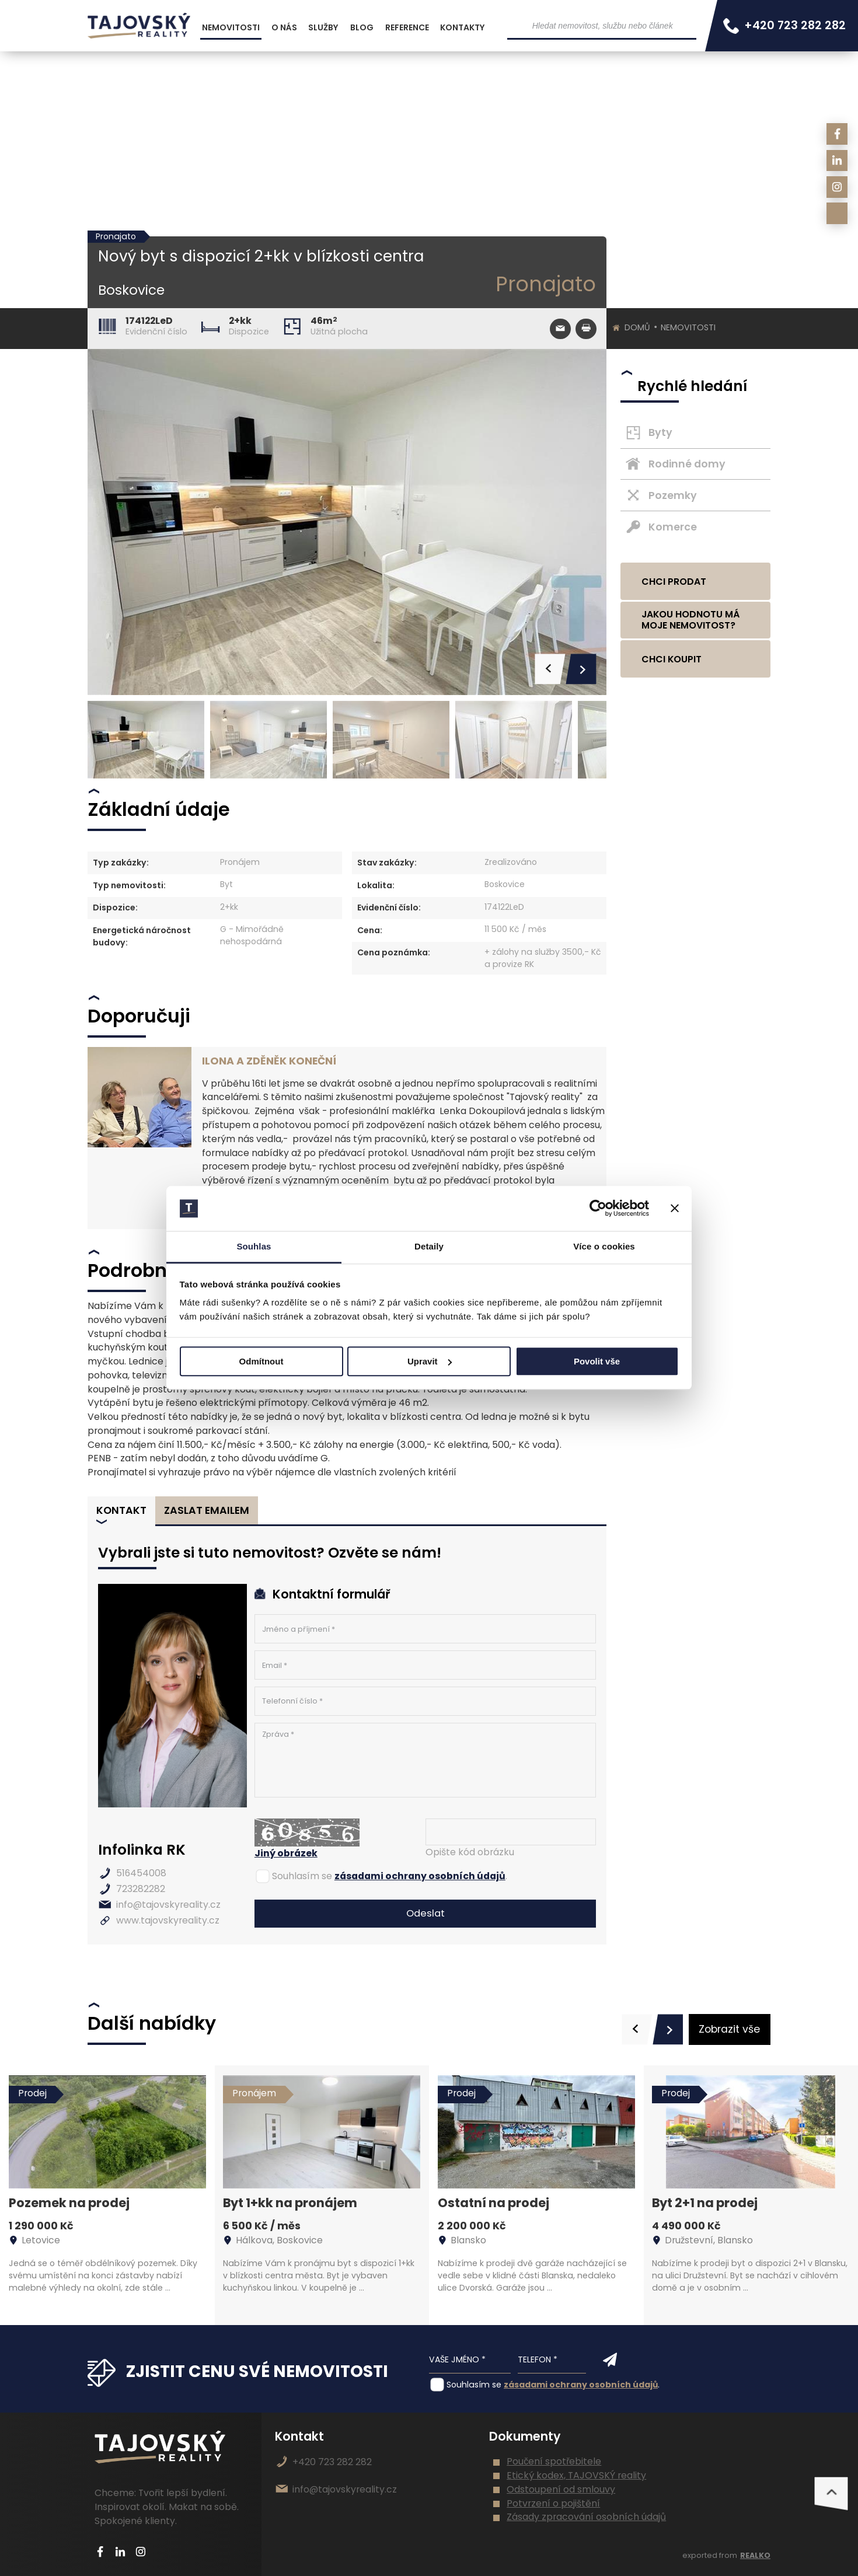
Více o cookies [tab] (604, 1246)
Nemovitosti (688, 327)
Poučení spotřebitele (554, 2461)
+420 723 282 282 (332, 2462)
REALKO (755, 2555)
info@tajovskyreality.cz (168, 1904)
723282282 (140, 1889)
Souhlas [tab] (253, 1246)
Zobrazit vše (729, 2029)
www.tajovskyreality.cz (167, 1920)
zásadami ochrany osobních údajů (419, 1876)
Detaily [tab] (429, 1246)
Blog (362, 27)
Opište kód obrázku (469, 1852)
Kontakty (462, 27)
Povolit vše (597, 1361)
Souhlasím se (302, 1876)
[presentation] (637, 2029)
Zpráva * (425, 1760)
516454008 (141, 1873)
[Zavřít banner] (675, 1209)
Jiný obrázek (286, 1853)
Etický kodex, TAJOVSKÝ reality (576, 2475)
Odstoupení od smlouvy (561, 2489)
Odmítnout (261, 1361)
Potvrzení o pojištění (553, 2503)
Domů (637, 327)
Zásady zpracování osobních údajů (586, 2516)
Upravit (429, 1361)
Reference (407, 27)
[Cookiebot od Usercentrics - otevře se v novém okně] (598, 1208)
